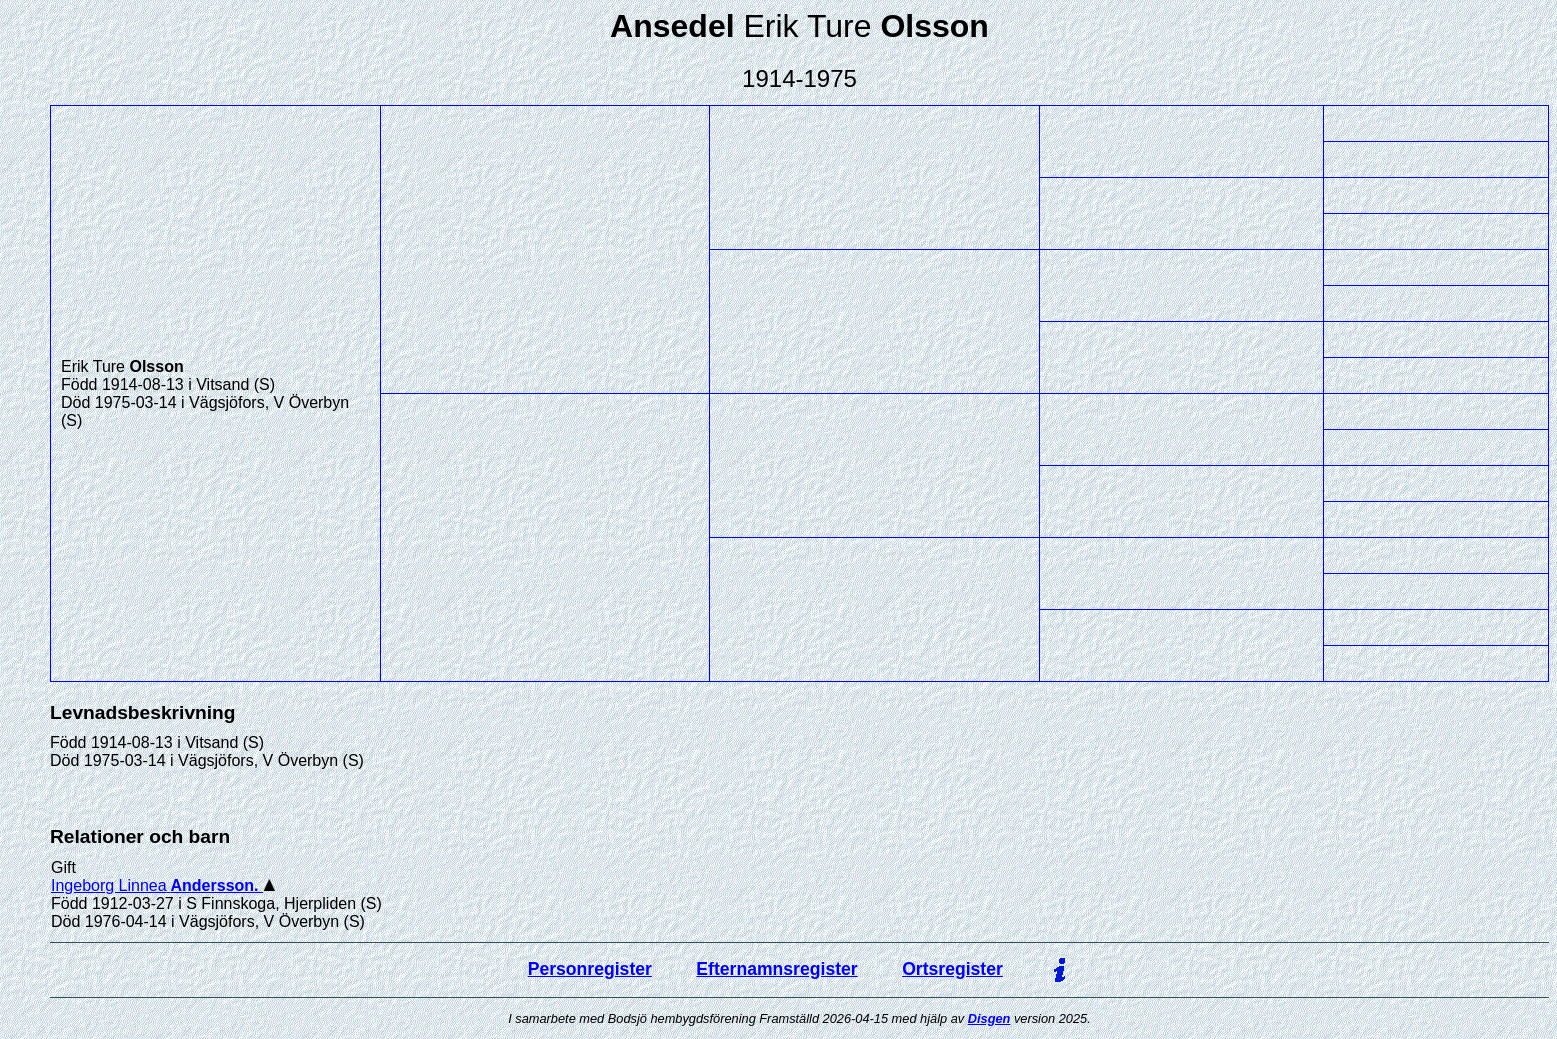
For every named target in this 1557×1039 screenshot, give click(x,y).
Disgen (989, 1018)
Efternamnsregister (776, 969)
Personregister (590, 969)
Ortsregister (952, 969)
